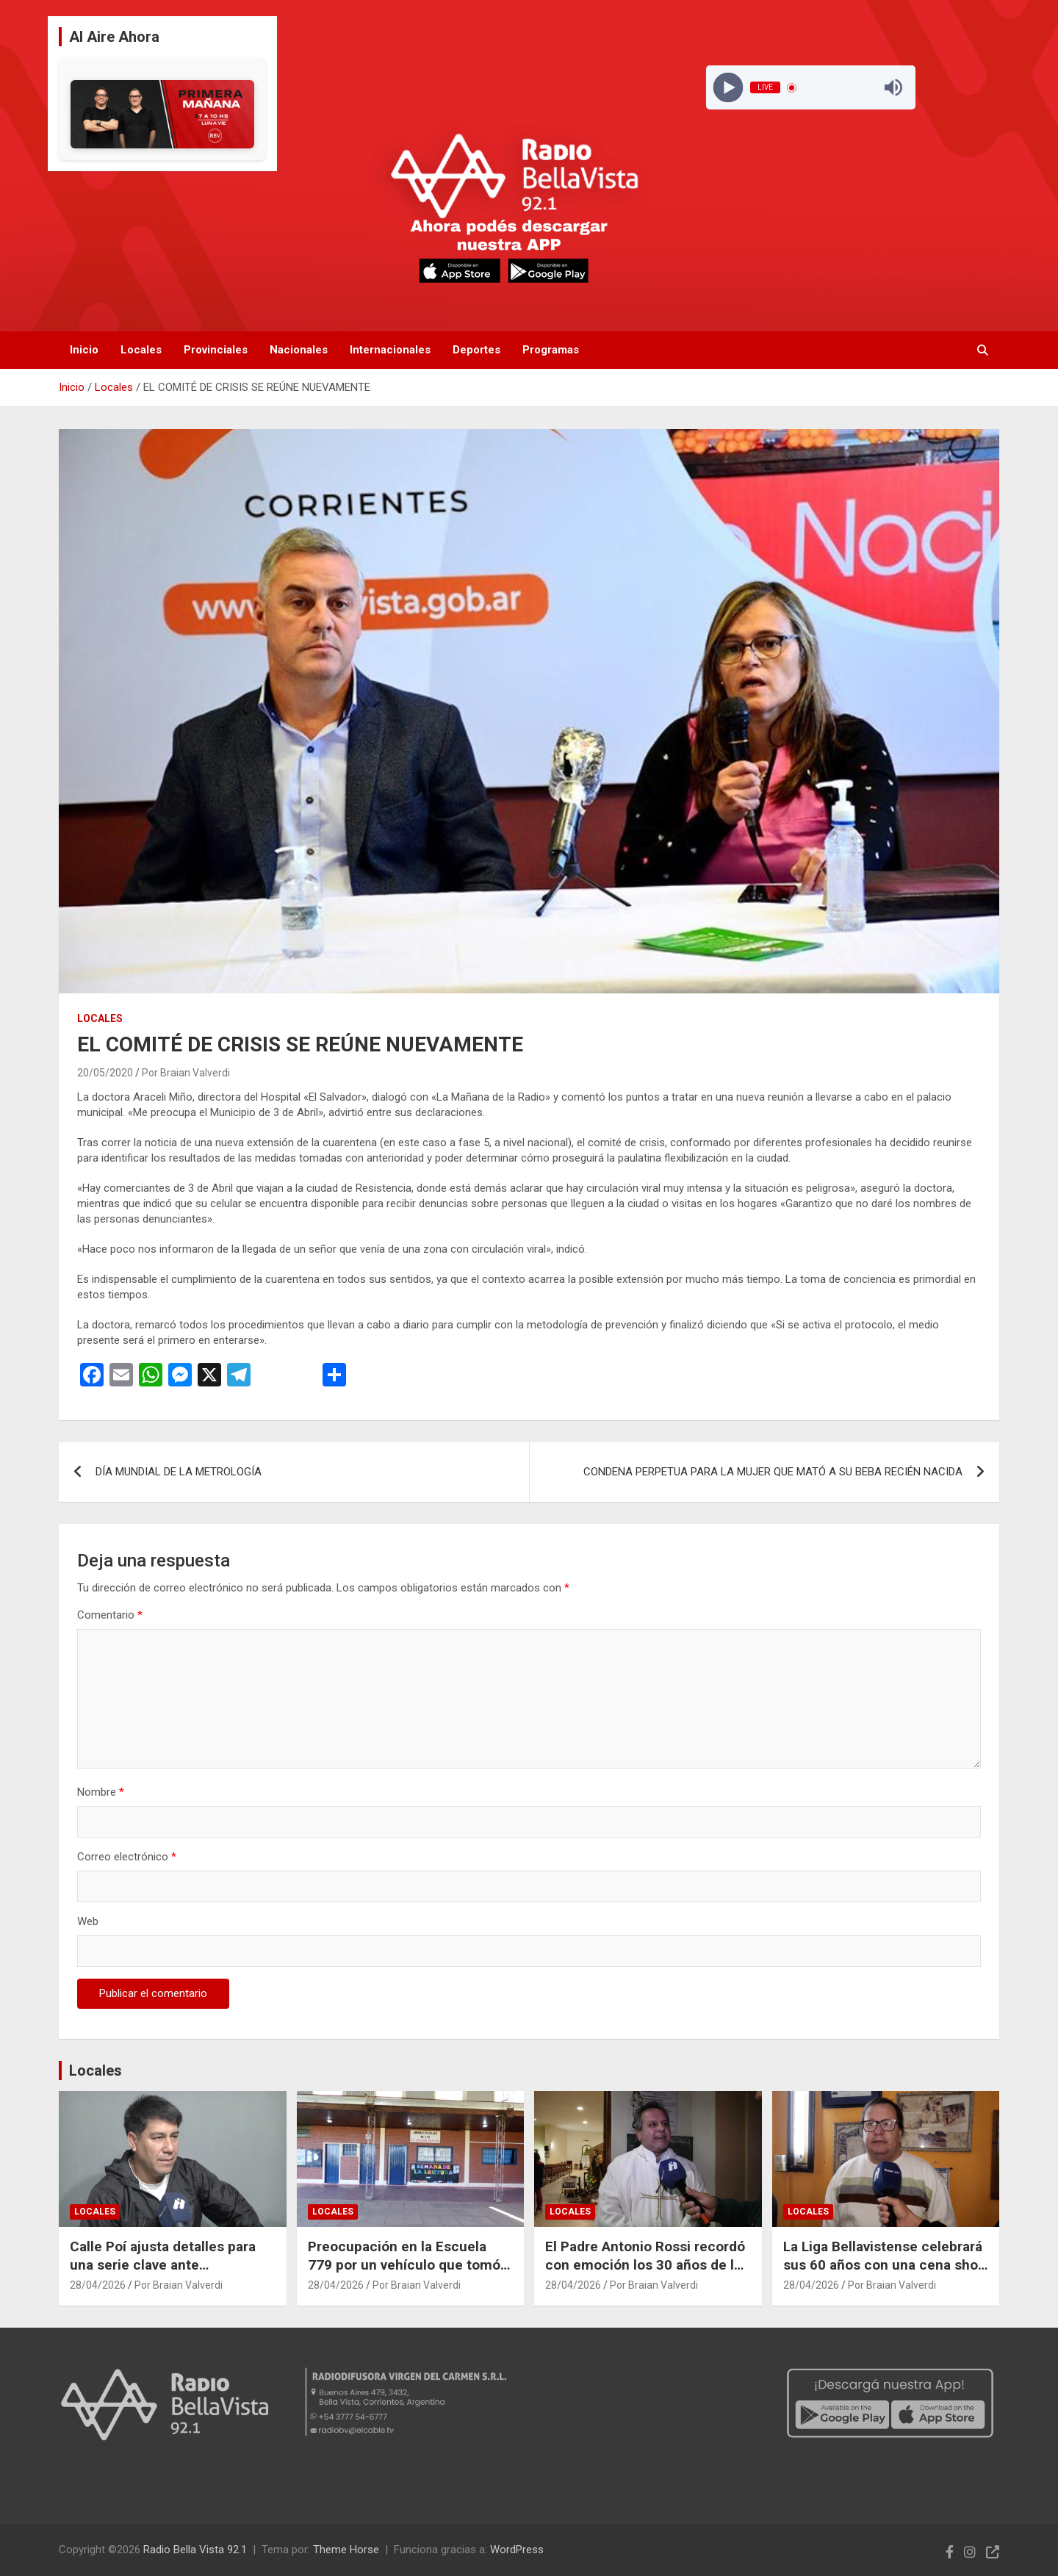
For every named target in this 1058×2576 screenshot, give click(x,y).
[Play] (727, 88)
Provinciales (216, 349)
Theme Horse (346, 2549)
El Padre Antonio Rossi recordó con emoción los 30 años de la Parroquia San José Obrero (645, 2264)
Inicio (84, 349)
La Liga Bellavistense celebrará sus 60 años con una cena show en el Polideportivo (885, 2264)
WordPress (517, 2549)
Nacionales (299, 349)
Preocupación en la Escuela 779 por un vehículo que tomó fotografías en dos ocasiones (404, 2264)
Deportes (476, 349)
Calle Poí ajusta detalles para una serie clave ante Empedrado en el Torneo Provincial (163, 2273)
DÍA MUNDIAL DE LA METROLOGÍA (179, 1471)
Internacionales (390, 349)
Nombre (100, 1792)
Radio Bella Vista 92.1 (195, 2549)
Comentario (110, 1615)
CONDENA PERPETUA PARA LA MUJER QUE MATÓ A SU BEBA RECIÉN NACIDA (772, 1471)
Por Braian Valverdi (186, 1073)
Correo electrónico (126, 1856)
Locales (141, 349)
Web (87, 1921)
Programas (550, 349)
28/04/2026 (98, 2285)
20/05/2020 (105, 1073)
